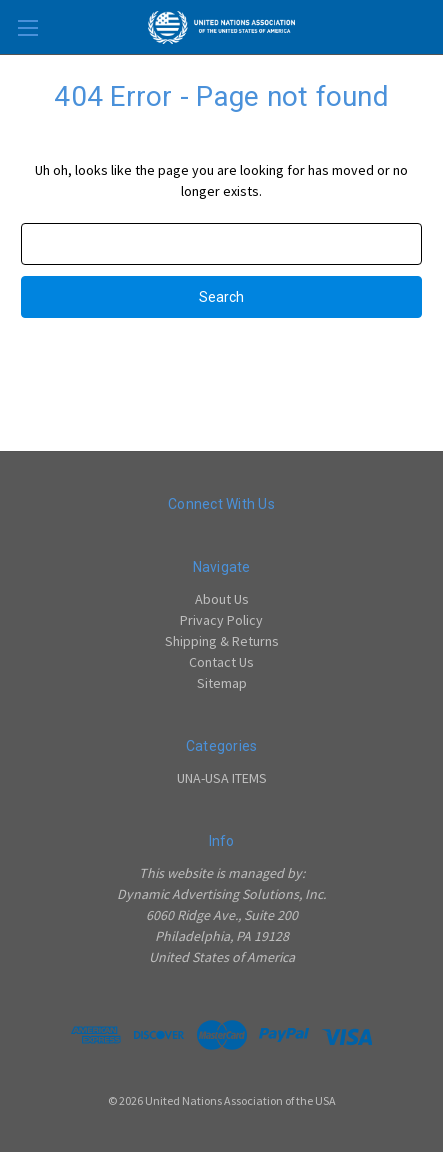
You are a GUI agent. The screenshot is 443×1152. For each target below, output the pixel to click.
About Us (222, 599)
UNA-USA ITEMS (222, 778)
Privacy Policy (221, 620)
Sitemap (222, 683)
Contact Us (221, 662)
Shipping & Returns (222, 641)
